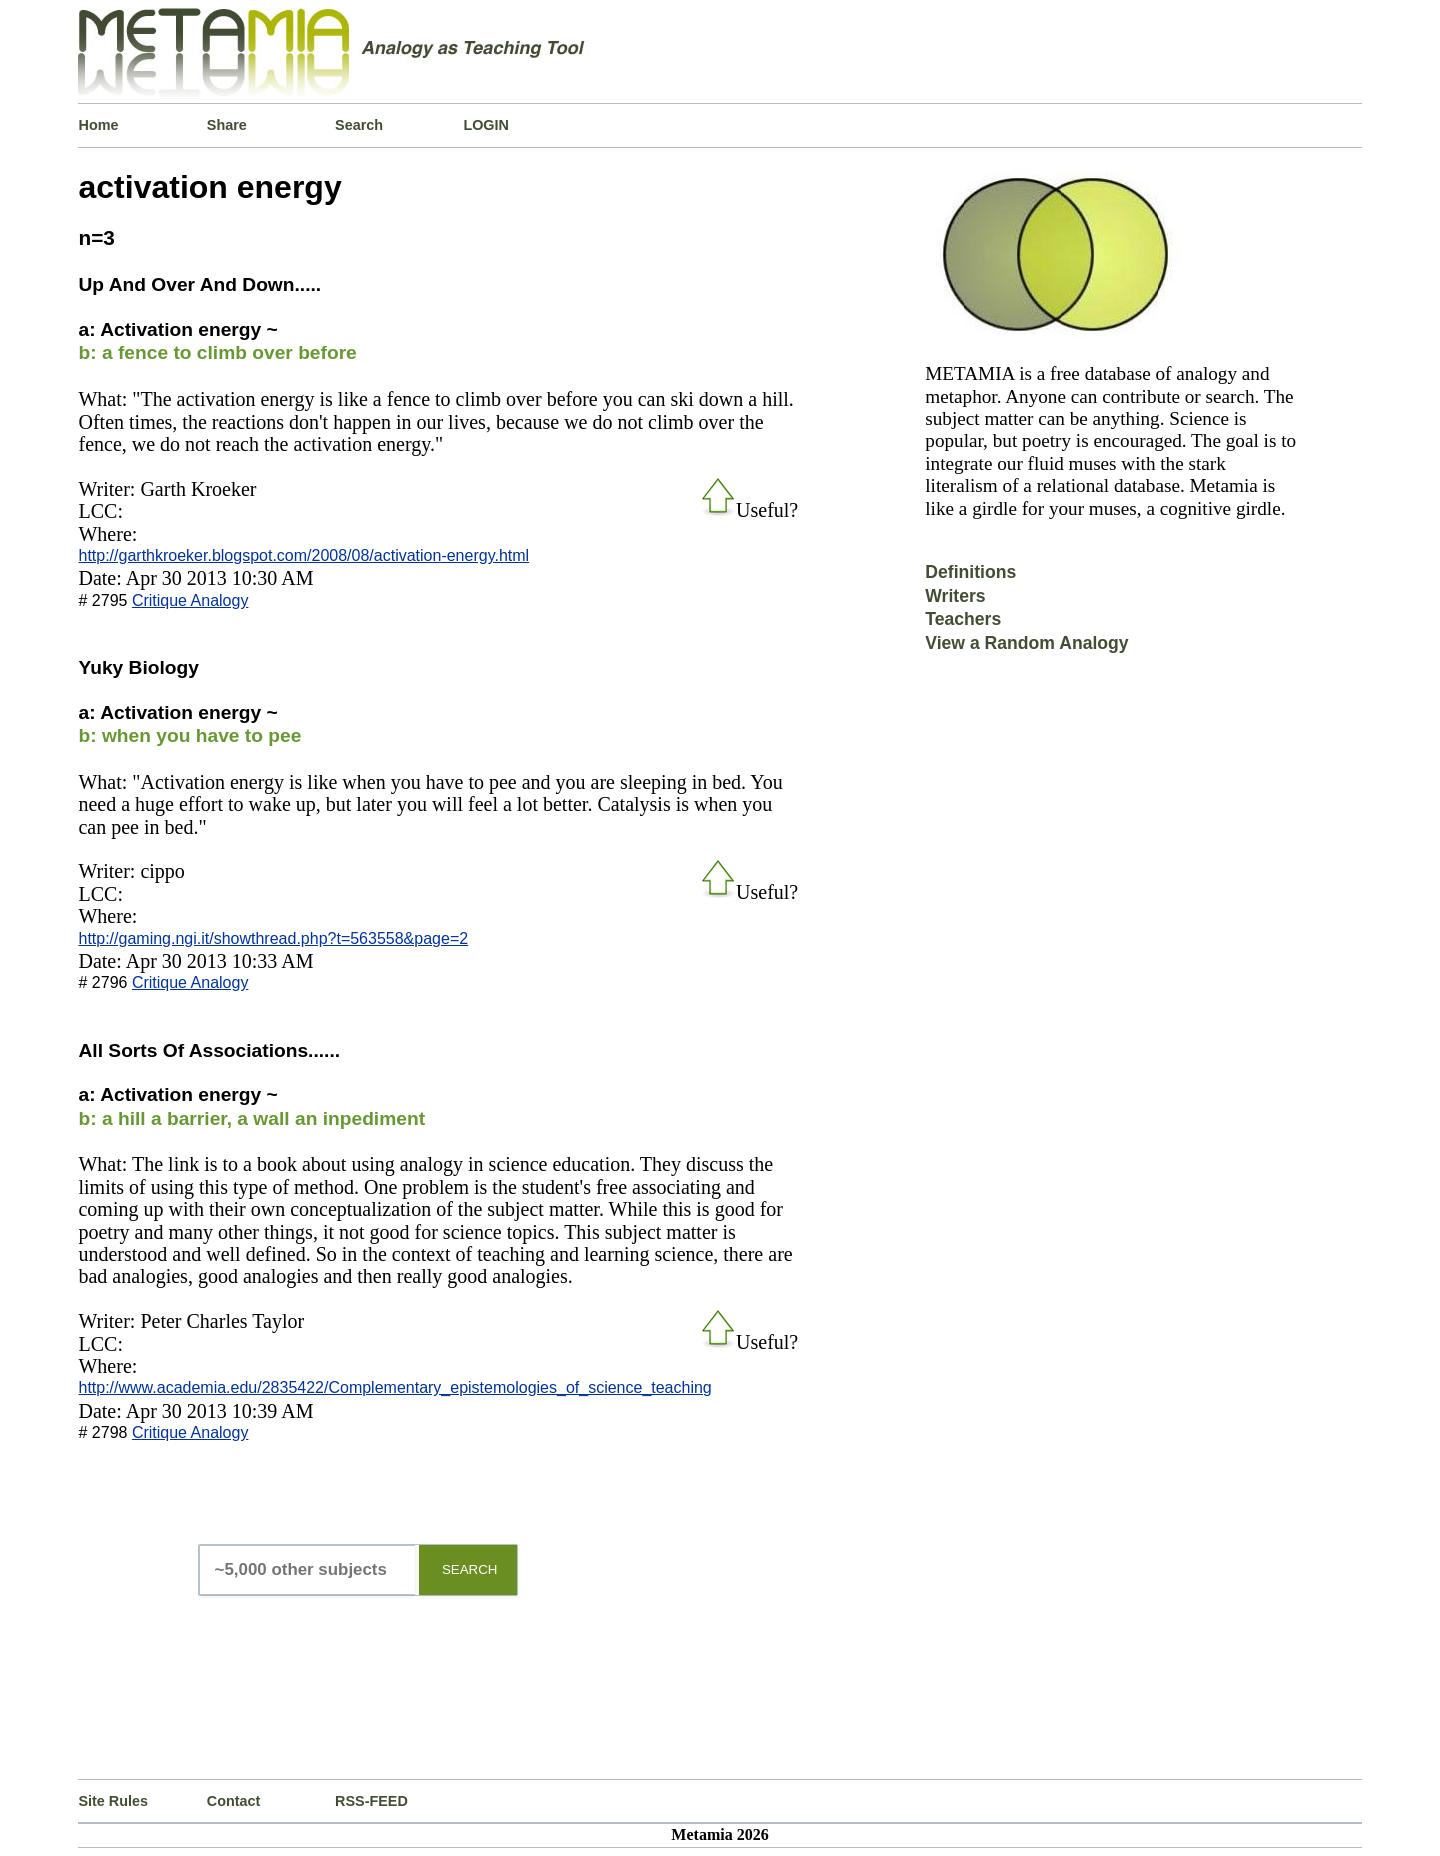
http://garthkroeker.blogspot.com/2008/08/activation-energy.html (303, 555)
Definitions (970, 572)
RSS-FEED (371, 1801)
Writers (955, 596)
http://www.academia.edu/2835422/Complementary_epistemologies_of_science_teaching (394, 1387)
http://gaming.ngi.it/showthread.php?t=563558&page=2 (273, 938)
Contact (234, 1801)
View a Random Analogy (1026, 643)
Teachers (963, 619)
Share (227, 125)
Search (359, 125)
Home (98, 125)
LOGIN (486, 125)
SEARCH (470, 1569)
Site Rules (113, 1801)
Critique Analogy (190, 600)
